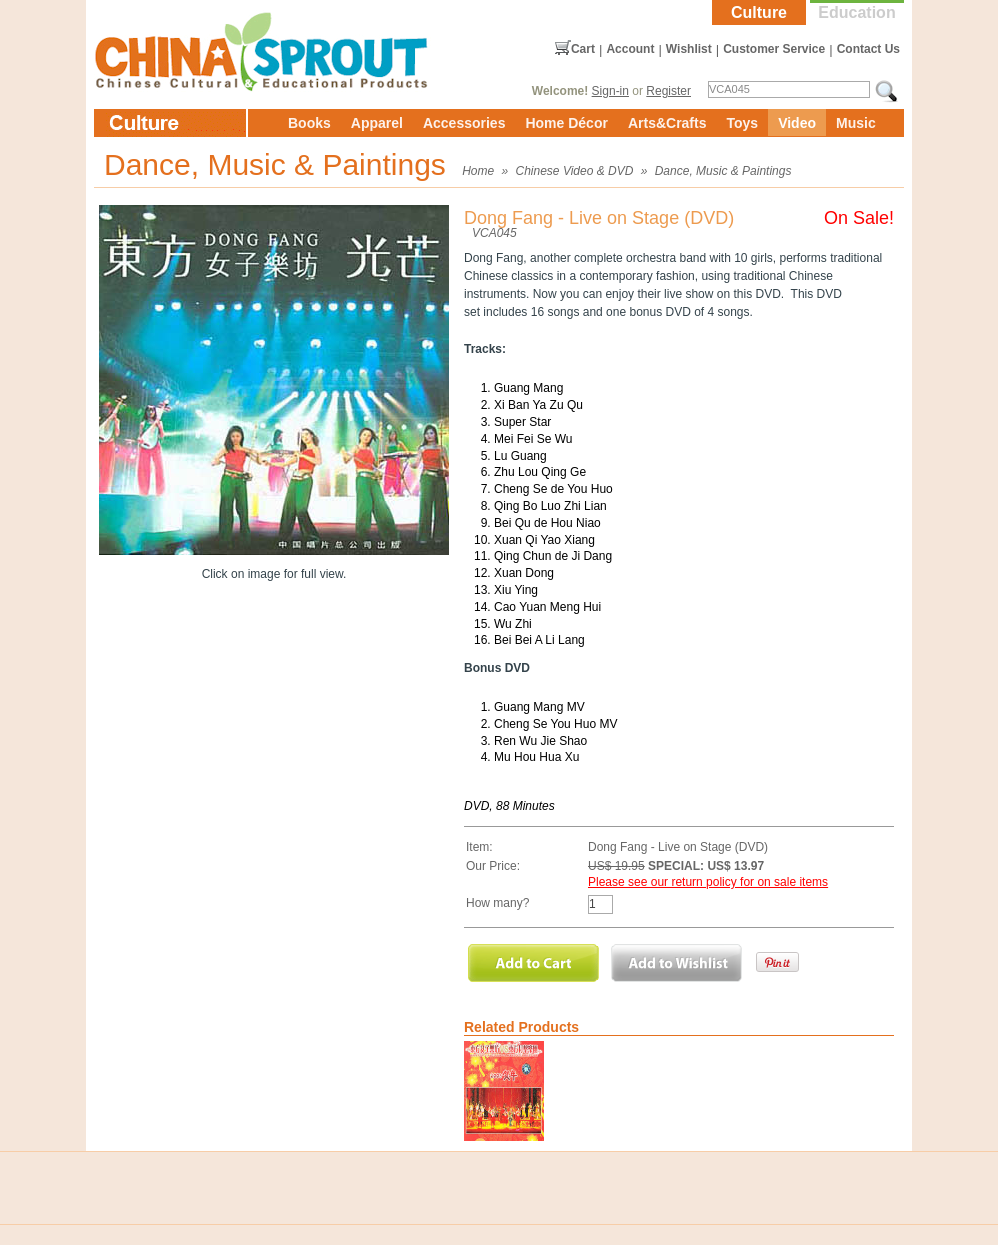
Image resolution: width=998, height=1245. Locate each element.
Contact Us (868, 49)
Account (630, 49)
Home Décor (566, 123)
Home (478, 171)
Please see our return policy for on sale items (708, 882)
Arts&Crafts (667, 123)
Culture (759, 12)
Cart (583, 49)
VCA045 (494, 233)
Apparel (377, 123)
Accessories (464, 123)
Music (856, 123)
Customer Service (774, 49)
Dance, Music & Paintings (723, 171)
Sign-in (610, 91)
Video (797, 123)
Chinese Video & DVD (575, 171)
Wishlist (689, 49)
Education (856, 12)
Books (309, 123)
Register (668, 91)
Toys (742, 123)
